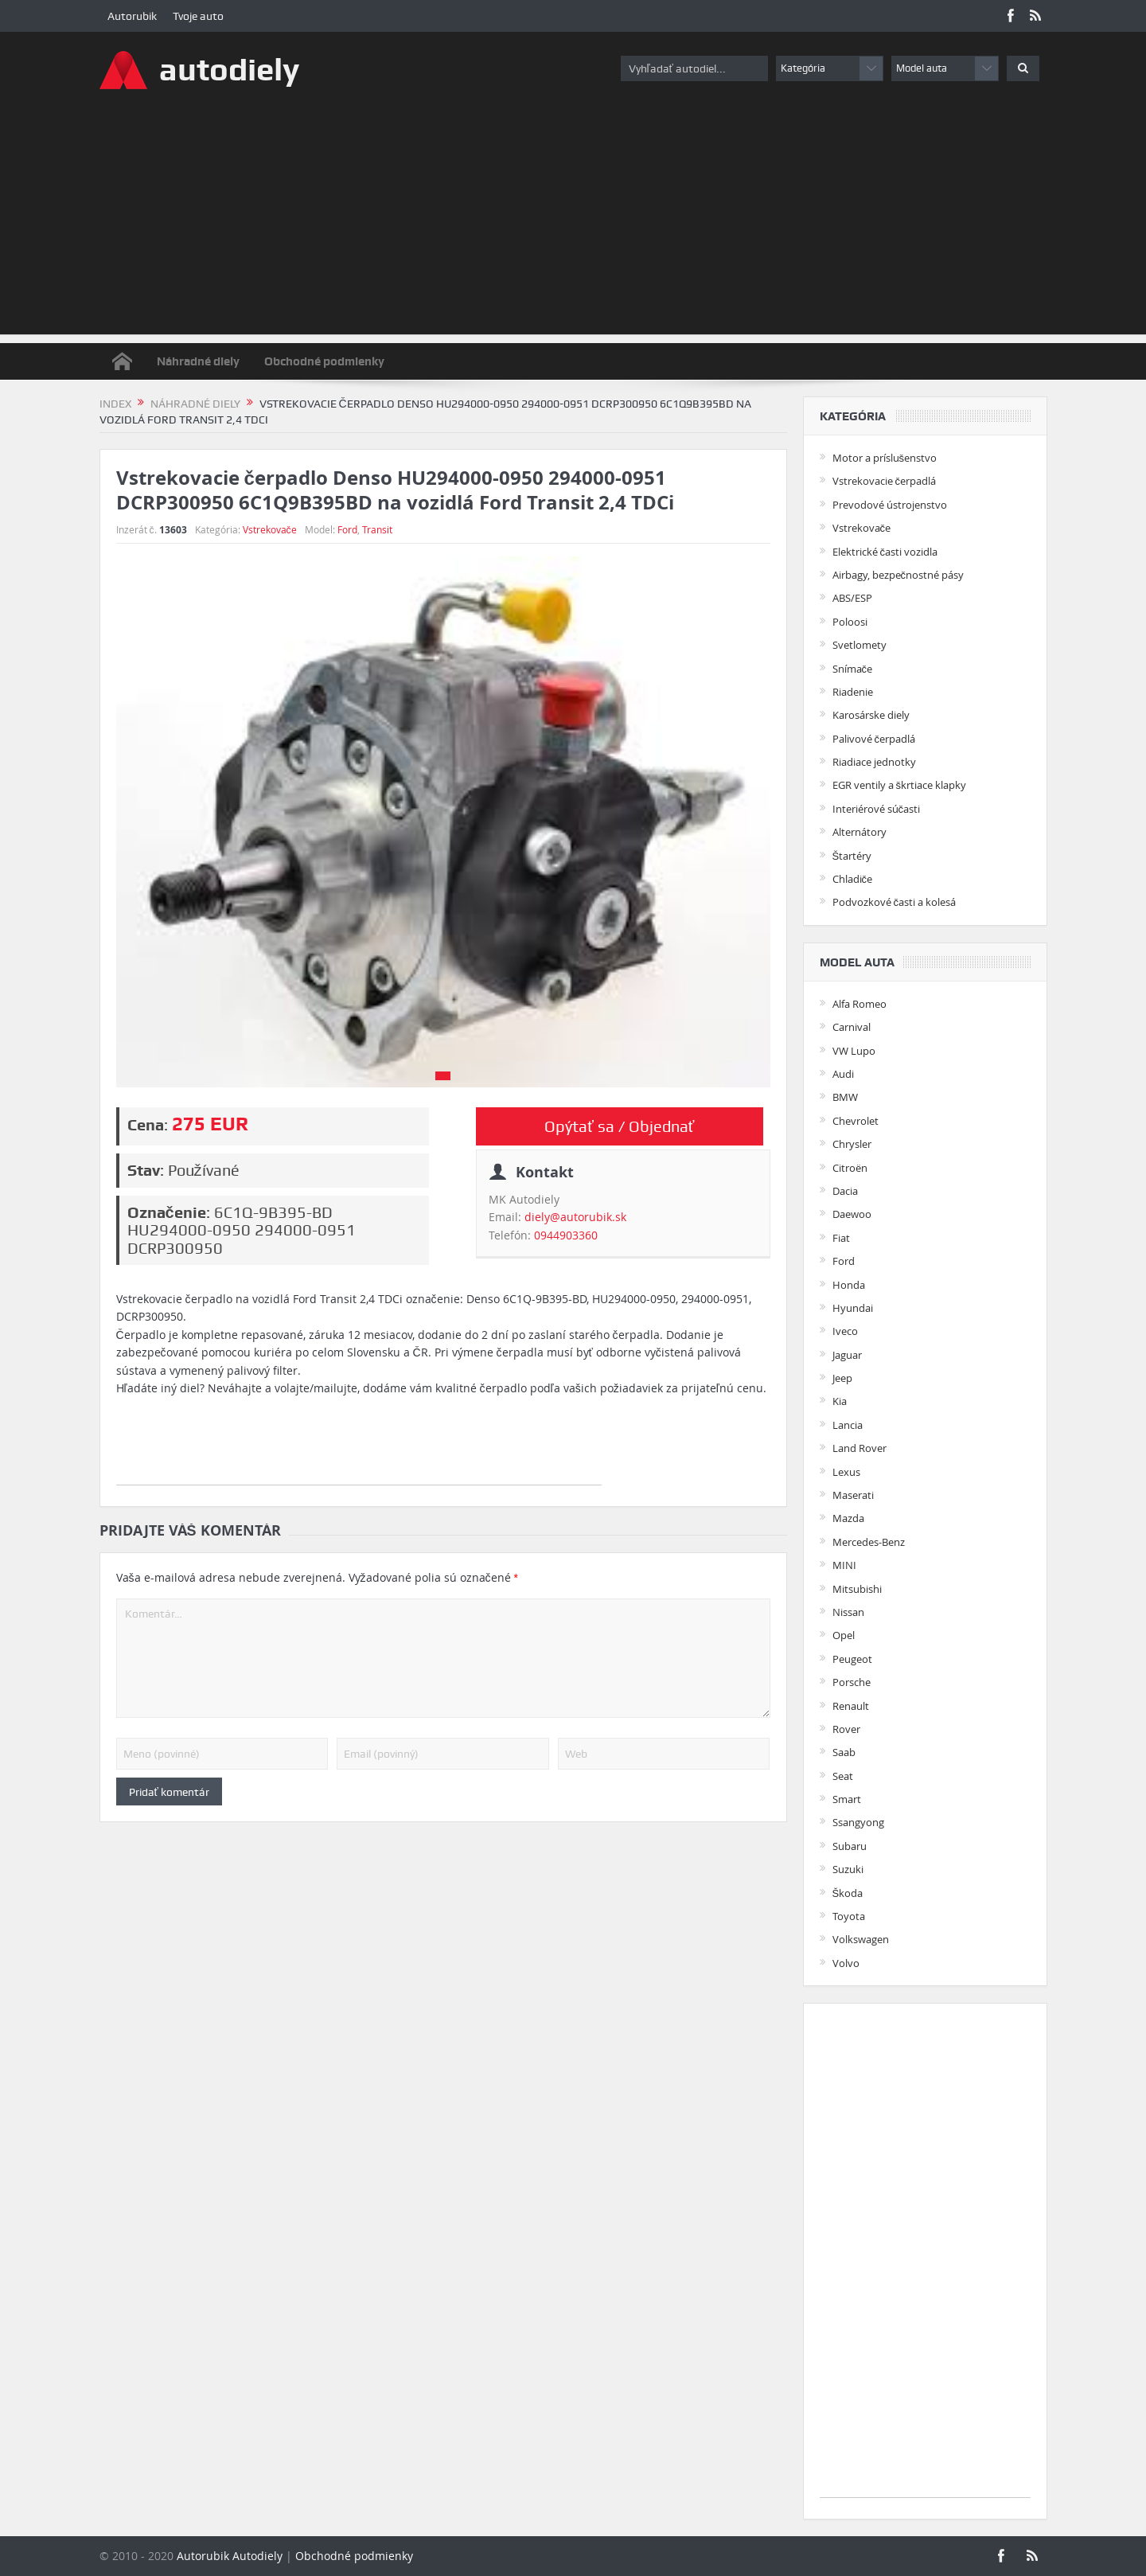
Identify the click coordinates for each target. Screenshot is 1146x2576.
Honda (848, 1285)
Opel (843, 1635)
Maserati (853, 1495)
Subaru (849, 1846)
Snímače (852, 669)
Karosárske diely (871, 715)
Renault (850, 1706)
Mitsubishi (857, 1589)
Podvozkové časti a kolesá (894, 902)
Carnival (851, 1027)
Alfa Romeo (859, 1004)
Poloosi (849, 622)
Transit (377, 529)
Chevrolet (855, 1121)
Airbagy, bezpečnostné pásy (898, 575)
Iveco (845, 1331)
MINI (844, 1565)
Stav (143, 1170)
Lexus (846, 1472)
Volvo (846, 1963)
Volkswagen (860, 1939)
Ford (347, 529)
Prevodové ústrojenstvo (889, 505)
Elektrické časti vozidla (885, 551)
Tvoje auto (198, 16)
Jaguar (847, 1355)
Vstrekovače (270, 529)
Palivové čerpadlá (874, 739)
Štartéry (852, 856)
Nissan (848, 1612)
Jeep (842, 1378)
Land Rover (859, 1448)
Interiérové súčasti (876, 809)
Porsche (851, 1682)
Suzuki (847, 1869)
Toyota (848, 1916)
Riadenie (852, 692)
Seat (842, 1776)
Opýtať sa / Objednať (619, 1126)
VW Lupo (853, 1051)
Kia (839, 1401)
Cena (145, 1125)
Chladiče (852, 879)
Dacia (845, 1191)
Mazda (848, 1518)
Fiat (841, 1238)
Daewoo (851, 1214)
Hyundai (852, 1308)
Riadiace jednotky (874, 762)
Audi (843, 1074)
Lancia (847, 1425)
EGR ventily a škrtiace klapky (899, 785)
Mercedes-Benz (868, 1542)
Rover (846, 1729)
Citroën (849, 1168)
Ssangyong (858, 1822)
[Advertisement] (573, 222)
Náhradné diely (198, 361)
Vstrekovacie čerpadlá (884, 481)
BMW (845, 1097)
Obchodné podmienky (324, 361)
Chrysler (851, 1144)
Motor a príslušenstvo (884, 458)
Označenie (166, 1212)
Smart (846, 1799)
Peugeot (852, 1659)
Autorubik (132, 16)
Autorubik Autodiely (230, 2555)
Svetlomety (859, 645)
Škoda (847, 1893)
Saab (844, 1752)
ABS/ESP (852, 598)
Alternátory (859, 832)
